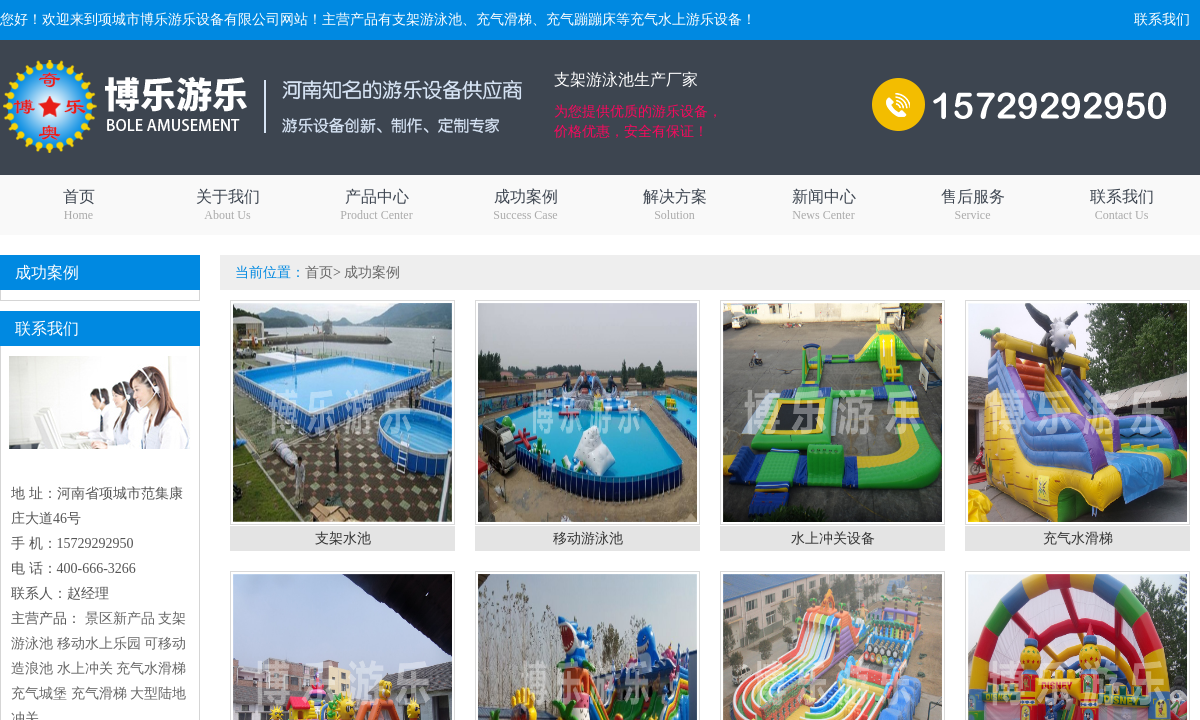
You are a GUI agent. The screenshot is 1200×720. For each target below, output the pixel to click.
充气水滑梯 (151, 668)
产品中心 (376, 205)
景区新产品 (120, 618)
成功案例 (525, 205)
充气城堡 (39, 693)
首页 (78, 205)
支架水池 (343, 538)
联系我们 (1162, 20)
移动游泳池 (588, 538)
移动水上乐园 (99, 643)
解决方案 (674, 205)
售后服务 (972, 205)
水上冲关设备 (833, 538)
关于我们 (227, 205)
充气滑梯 (99, 693)
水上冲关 (85, 668)
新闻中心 (823, 205)
